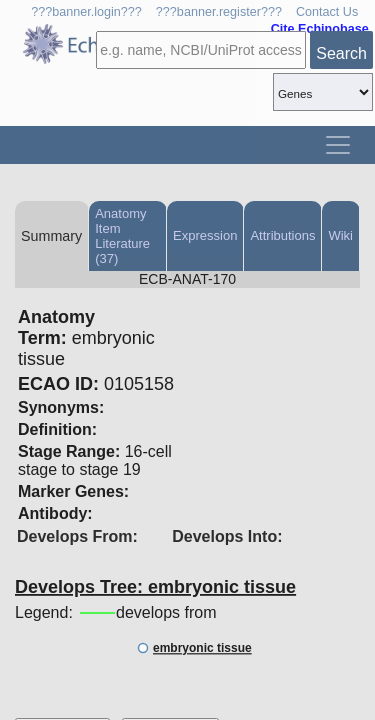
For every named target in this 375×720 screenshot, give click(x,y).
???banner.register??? (219, 12)
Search (341, 53)
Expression (205, 235)
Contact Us (327, 12)
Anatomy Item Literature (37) (122, 236)
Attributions (282, 235)
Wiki (340, 235)
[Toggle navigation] (338, 145)
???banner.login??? (86, 12)
